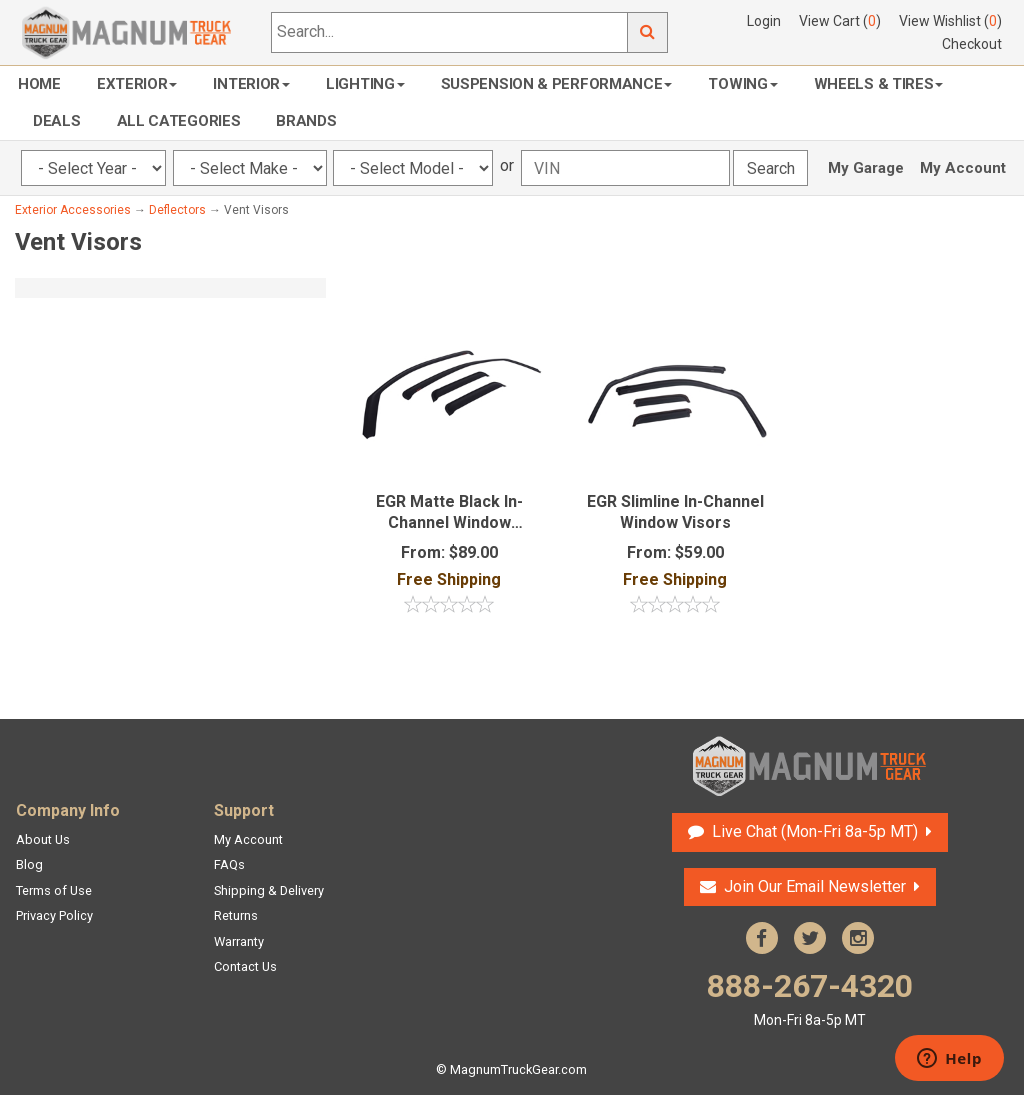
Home (39, 84)
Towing (742, 84)
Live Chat (815, 831)
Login (764, 21)
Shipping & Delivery (269, 890)
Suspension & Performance (557, 84)
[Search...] (449, 32)
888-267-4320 (810, 998)
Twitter (810, 938)
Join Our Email (815, 886)
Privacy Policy (54, 915)
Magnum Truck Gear (810, 766)
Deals (57, 121)
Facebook (762, 938)
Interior (251, 84)
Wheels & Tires (879, 84)
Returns (236, 915)
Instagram (858, 938)
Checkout (972, 44)
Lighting (365, 84)
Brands (306, 121)
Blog (29, 864)
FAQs (229, 864)
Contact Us (245, 966)
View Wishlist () (950, 21)
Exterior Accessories (73, 210)
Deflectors (177, 210)
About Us (43, 839)
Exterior (137, 84)
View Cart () (840, 21)
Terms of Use (54, 890)
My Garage (866, 168)
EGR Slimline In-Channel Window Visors (675, 512)
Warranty (239, 941)
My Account (963, 168)
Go (648, 32)
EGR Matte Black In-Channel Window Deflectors (449, 513)
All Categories (179, 121)
